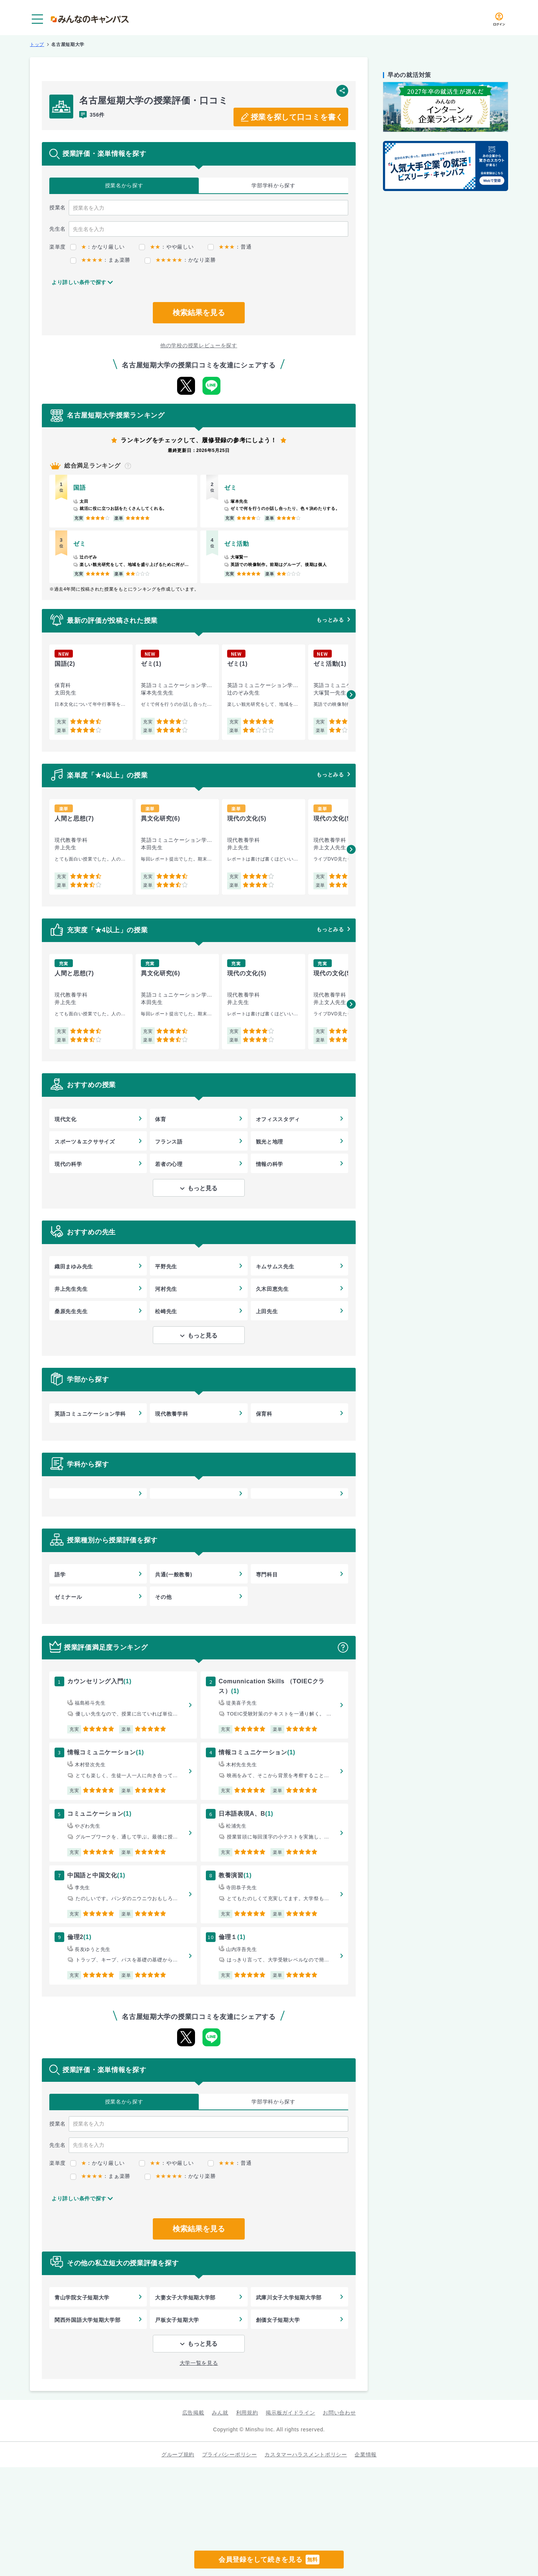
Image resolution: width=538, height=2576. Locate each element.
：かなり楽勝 (180, 260)
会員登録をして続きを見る (269, 2559)
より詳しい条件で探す (79, 282)
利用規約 (247, 2413)
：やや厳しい (166, 247)
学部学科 (273, 185)
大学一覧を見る (199, 2363)
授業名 (124, 185)
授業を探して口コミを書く (297, 117)
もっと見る (202, 1188)
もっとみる (330, 620)
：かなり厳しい (97, 247)
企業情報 (366, 2454)
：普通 (229, 247)
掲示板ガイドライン (290, 2413)
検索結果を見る (199, 312)
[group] (91, 692)
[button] (351, 694)
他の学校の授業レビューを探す (198, 345)
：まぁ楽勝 (100, 260)
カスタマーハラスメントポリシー (306, 2454)
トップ (37, 44)
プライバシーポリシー (229, 2454)
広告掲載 (193, 2413)
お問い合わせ (339, 2413)
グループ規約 (177, 2454)
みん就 (220, 2413)
